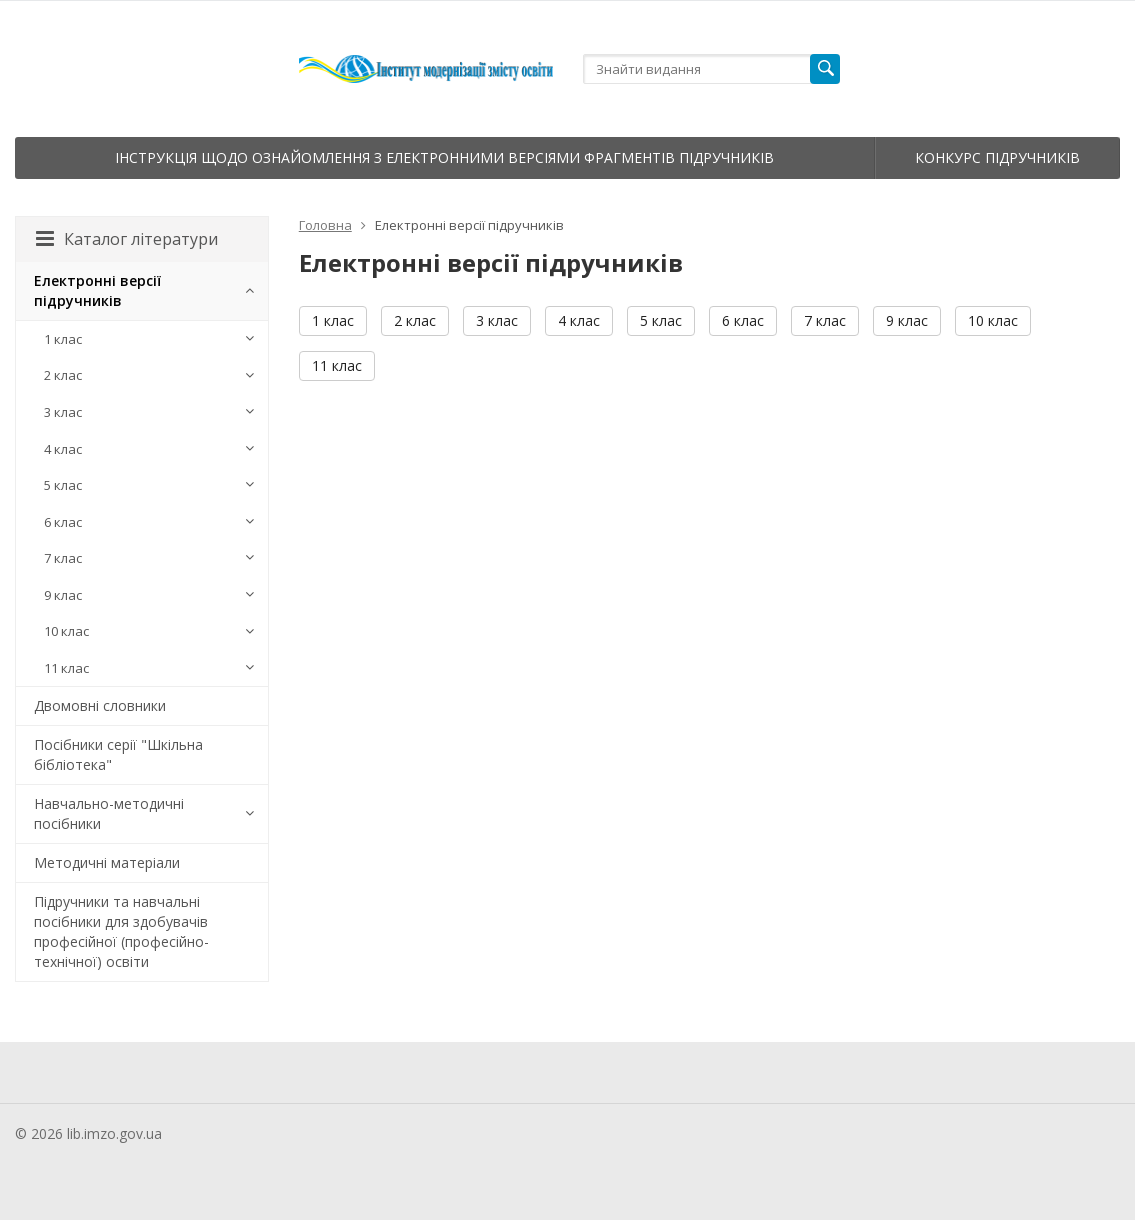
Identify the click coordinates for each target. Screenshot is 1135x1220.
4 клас (579, 320)
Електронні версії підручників (97, 290)
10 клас (993, 320)
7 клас (825, 320)
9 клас (907, 320)
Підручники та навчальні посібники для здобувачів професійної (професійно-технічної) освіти (121, 931)
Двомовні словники (100, 705)
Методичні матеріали (107, 862)
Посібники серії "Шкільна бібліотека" (118, 754)
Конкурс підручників (997, 157)
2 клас (415, 320)
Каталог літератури (127, 239)
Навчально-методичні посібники (109, 813)
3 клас (497, 320)
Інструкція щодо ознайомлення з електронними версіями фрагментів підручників (444, 157)
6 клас (743, 320)
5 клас (661, 320)
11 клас (337, 365)
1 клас (333, 320)
